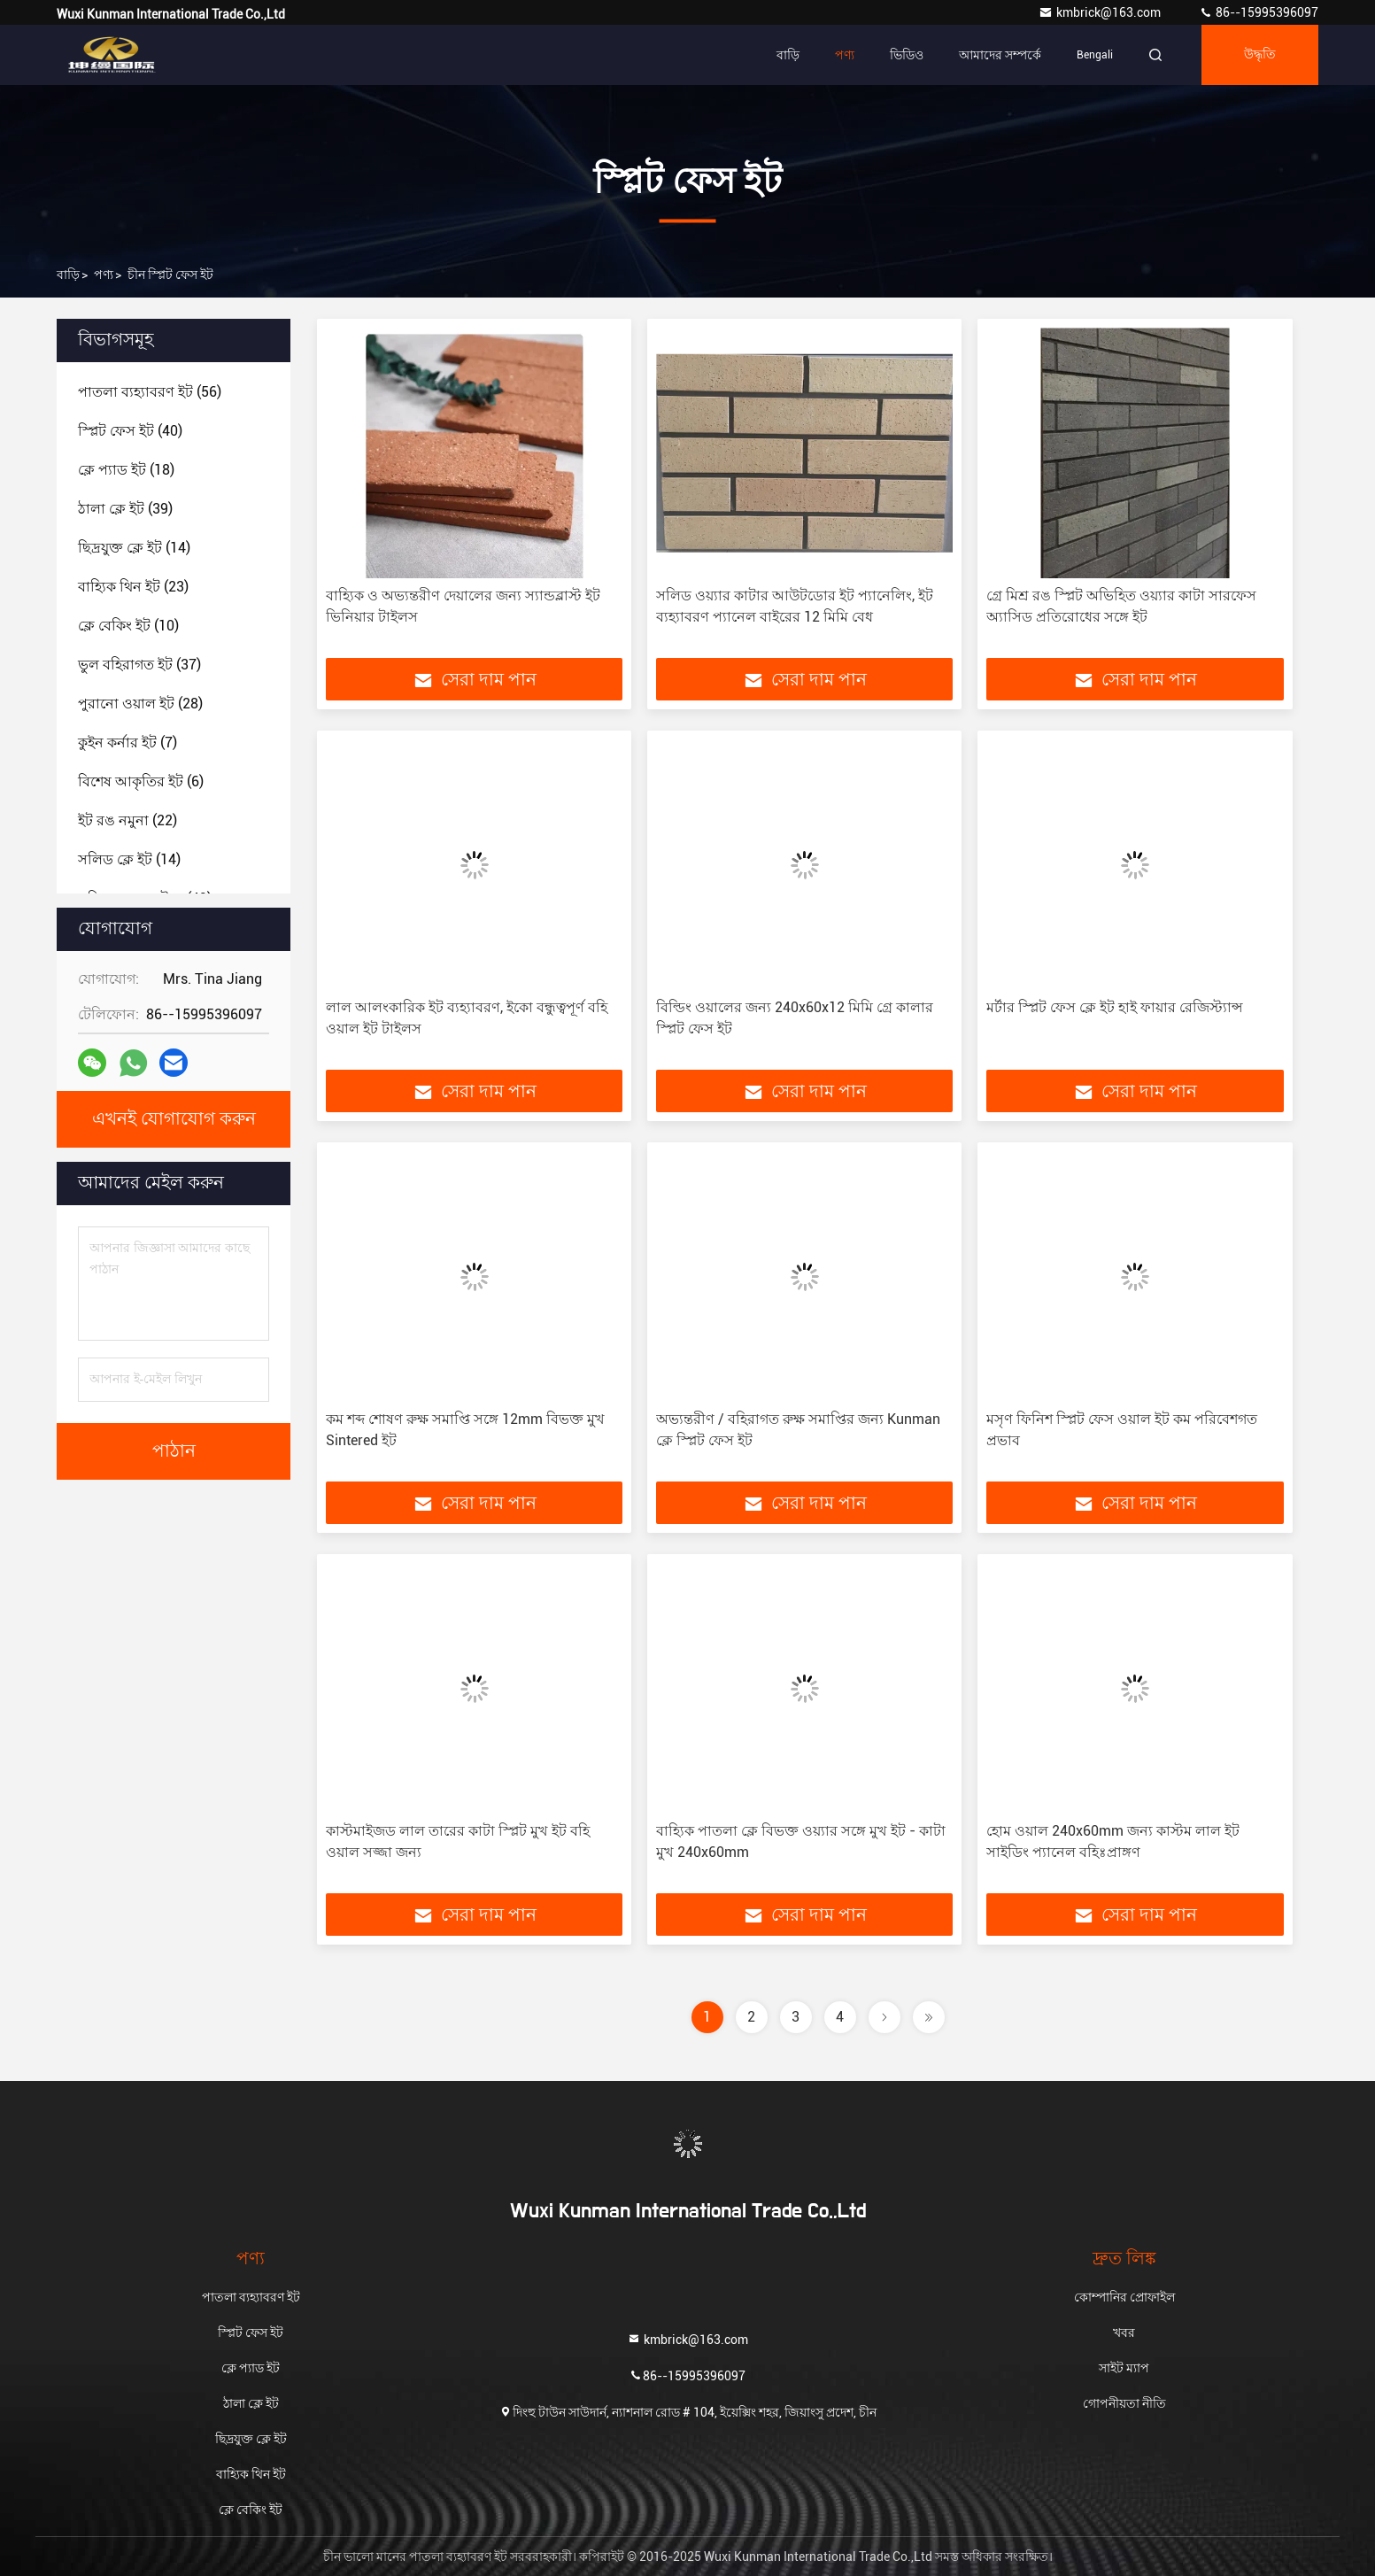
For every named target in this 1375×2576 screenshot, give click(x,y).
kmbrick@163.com (1101, 12)
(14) (134, 547)
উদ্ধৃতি (1260, 55)
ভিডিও (906, 55)
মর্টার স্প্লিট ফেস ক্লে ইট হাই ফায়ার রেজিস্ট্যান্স (1114, 1007)
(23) (133, 586)
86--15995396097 (1258, 12)
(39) (125, 508)
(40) (130, 430)
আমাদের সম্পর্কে (1000, 55)
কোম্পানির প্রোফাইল (1124, 2297)
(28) (140, 703)
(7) (127, 742)
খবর (1124, 2332)
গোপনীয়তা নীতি (1124, 2403)
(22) (127, 820)
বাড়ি (788, 55)
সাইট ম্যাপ (1124, 2368)
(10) (128, 625)
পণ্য (844, 55)
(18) (126, 469)
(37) (139, 664)
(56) (149, 391)
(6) (141, 781)
